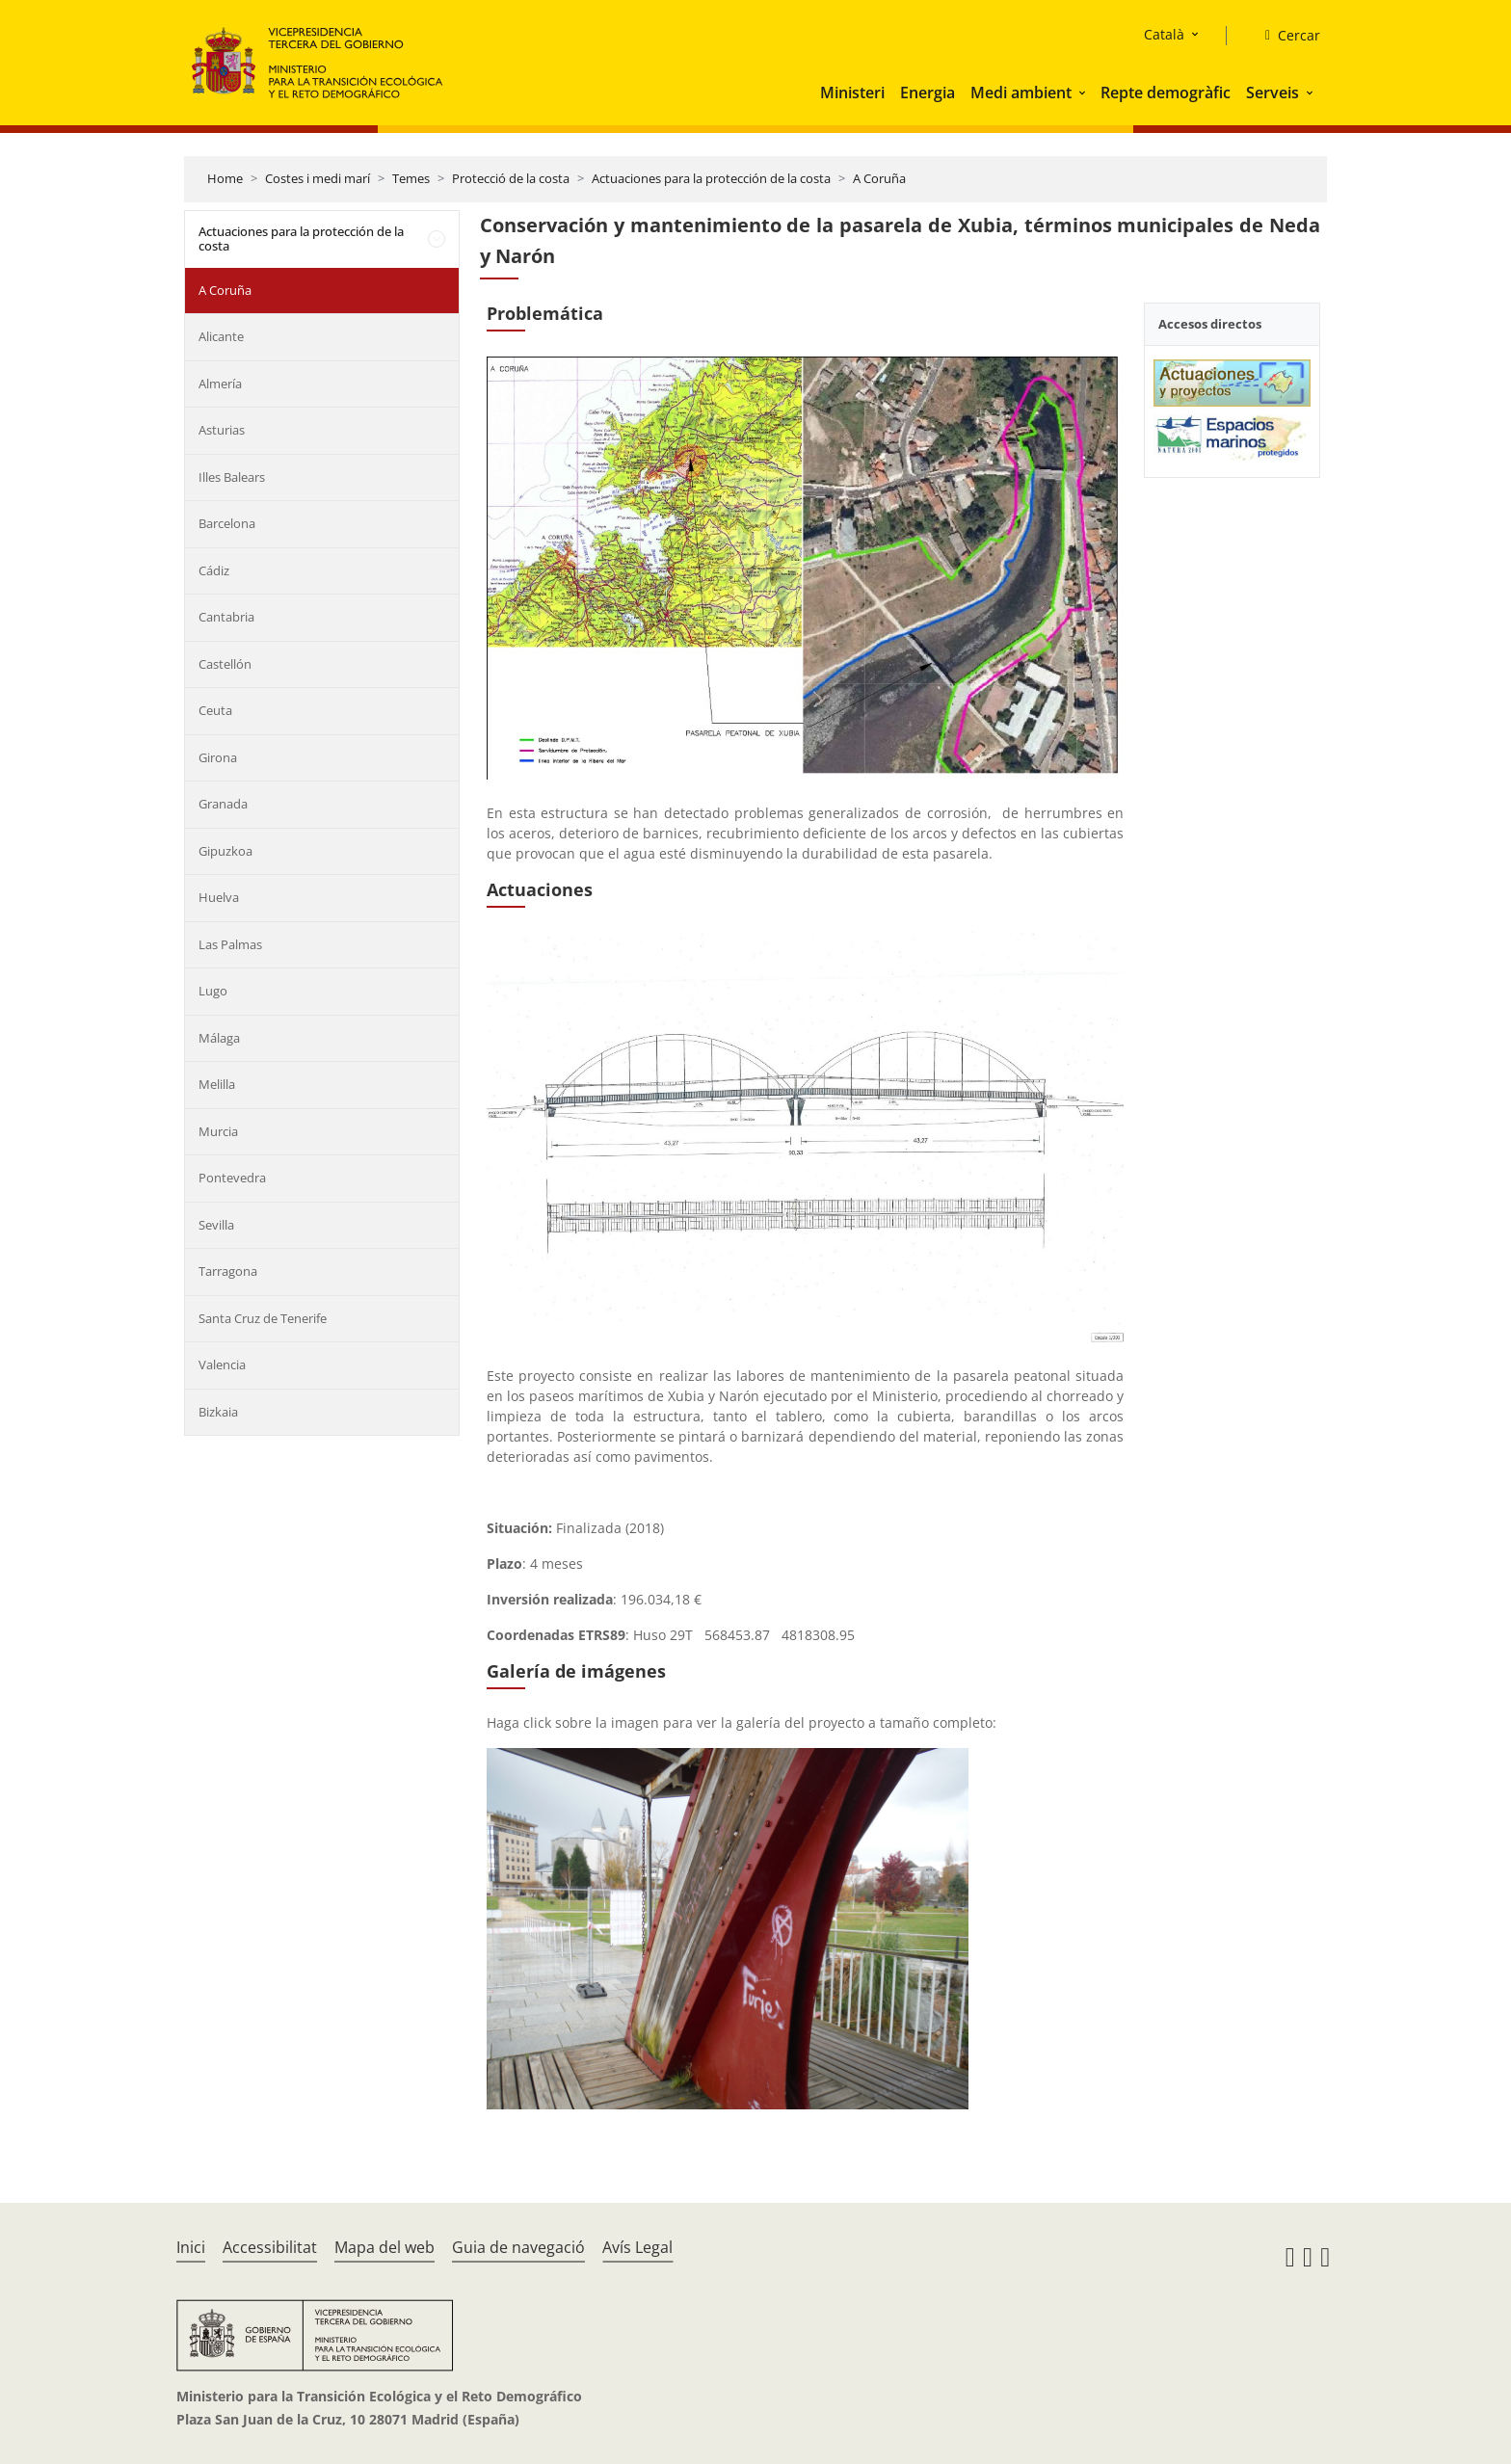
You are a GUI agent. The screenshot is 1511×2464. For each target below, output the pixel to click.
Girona (218, 757)
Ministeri (852, 92)
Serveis (1272, 92)
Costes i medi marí (317, 178)
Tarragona (228, 1271)
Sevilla (216, 1224)
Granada (223, 803)
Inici (190, 2247)
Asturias (222, 429)
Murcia (218, 1131)
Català (1164, 34)
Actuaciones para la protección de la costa (711, 178)
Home (225, 178)
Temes (411, 178)
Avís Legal (637, 2247)
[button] (1084, 92)
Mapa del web (384, 2247)
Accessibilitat (270, 2247)
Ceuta (215, 710)
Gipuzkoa (225, 851)
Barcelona (227, 523)
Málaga (219, 1038)
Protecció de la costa (511, 178)
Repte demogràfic (1165, 92)
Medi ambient (1021, 92)
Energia (927, 92)
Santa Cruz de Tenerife (263, 1318)
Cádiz (214, 570)
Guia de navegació (518, 2247)
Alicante (221, 336)
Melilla (217, 1084)
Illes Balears (232, 477)
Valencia (222, 1364)
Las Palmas (230, 944)
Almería (220, 383)
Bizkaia (218, 1411)
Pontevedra (232, 1177)
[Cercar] (1285, 35)
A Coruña (879, 178)
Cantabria (226, 616)
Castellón (225, 664)
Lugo (213, 990)
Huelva (219, 897)
